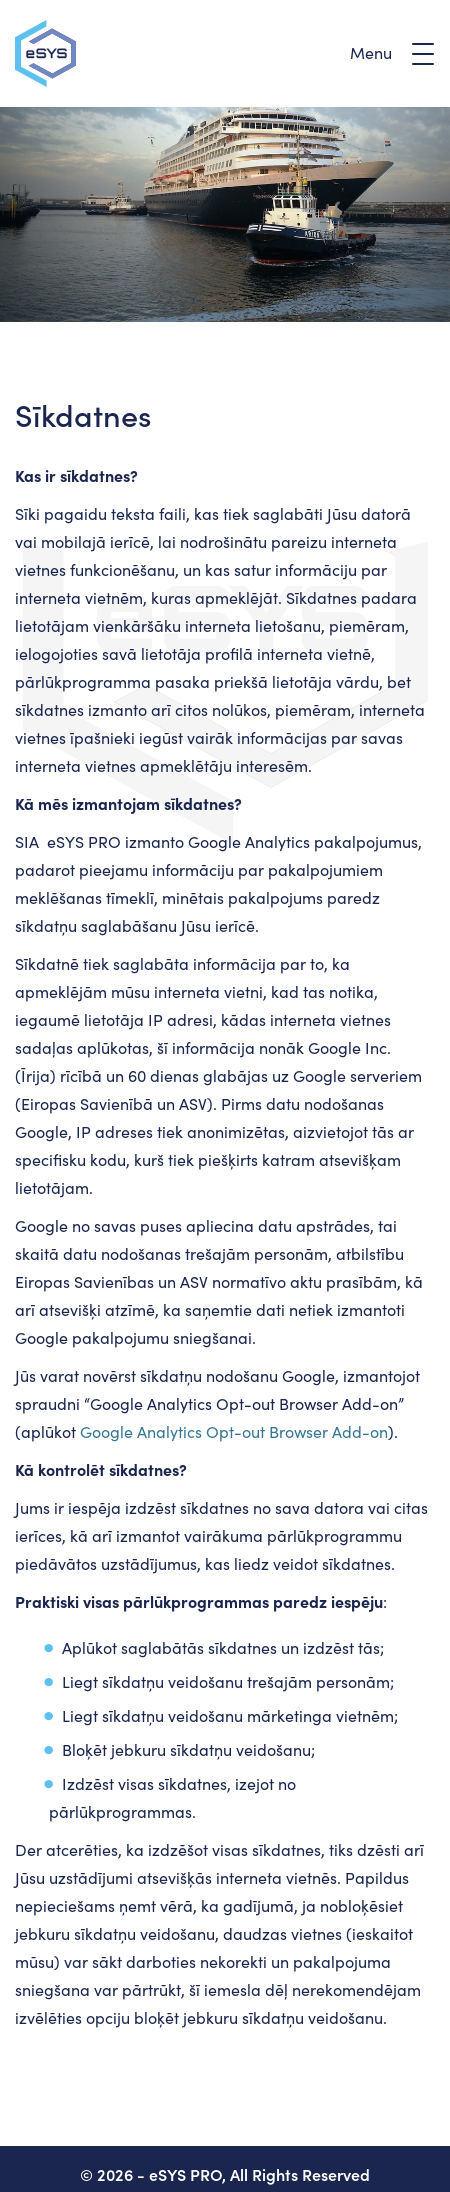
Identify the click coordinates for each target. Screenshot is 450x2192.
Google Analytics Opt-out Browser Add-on (234, 1431)
